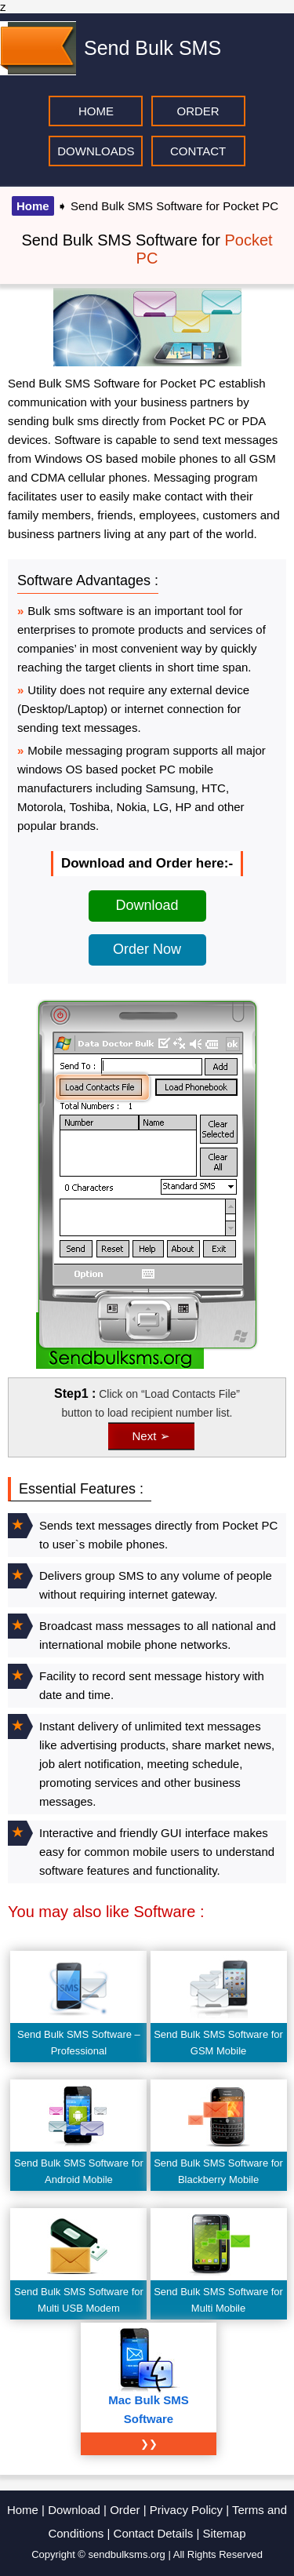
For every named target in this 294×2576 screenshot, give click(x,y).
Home (32, 206)
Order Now (147, 949)
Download (146, 905)
